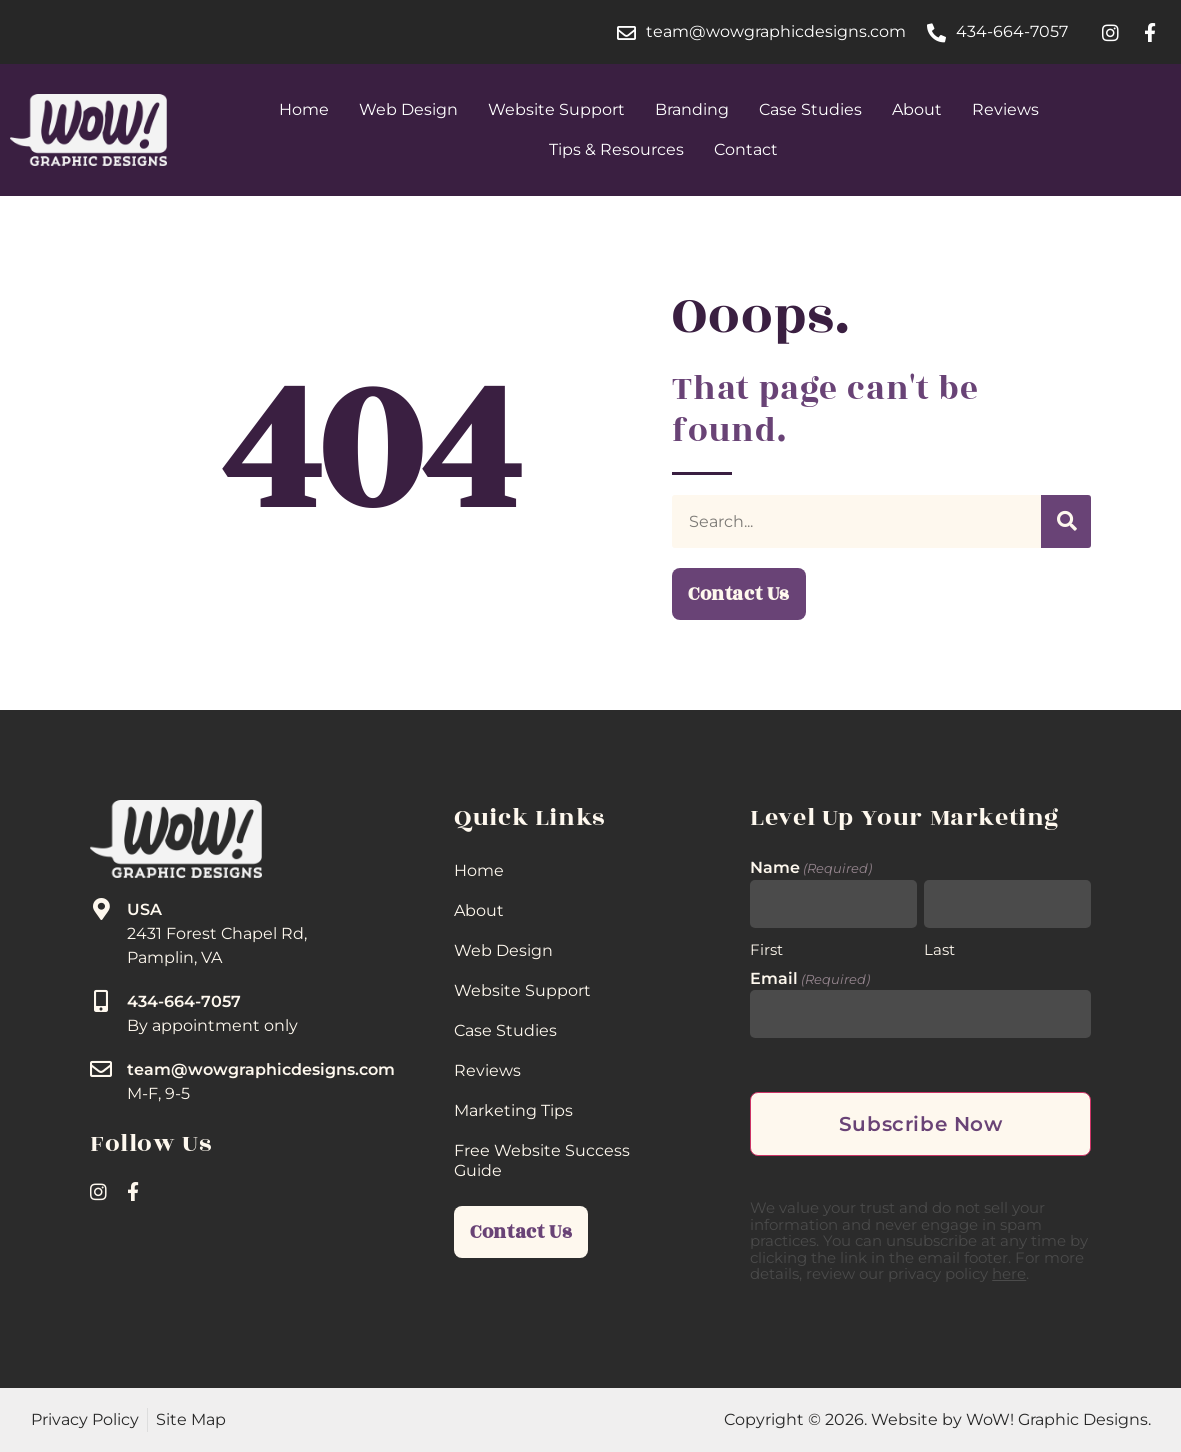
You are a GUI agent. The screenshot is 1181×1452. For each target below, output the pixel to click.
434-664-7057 (184, 1001)
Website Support (556, 109)
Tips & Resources (616, 149)
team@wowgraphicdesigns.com (261, 1069)
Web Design (408, 109)
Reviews (1005, 109)
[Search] (1066, 521)
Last (939, 947)
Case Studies (810, 109)
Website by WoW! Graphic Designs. (1011, 1419)
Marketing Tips (513, 1110)
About (917, 109)
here (1009, 1273)
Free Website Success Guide (542, 1160)
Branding (692, 109)
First (766, 947)
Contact (746, 149)
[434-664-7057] (101, 1001)
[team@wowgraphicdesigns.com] (101, 1069)
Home (304, 109)
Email (810, 979)
